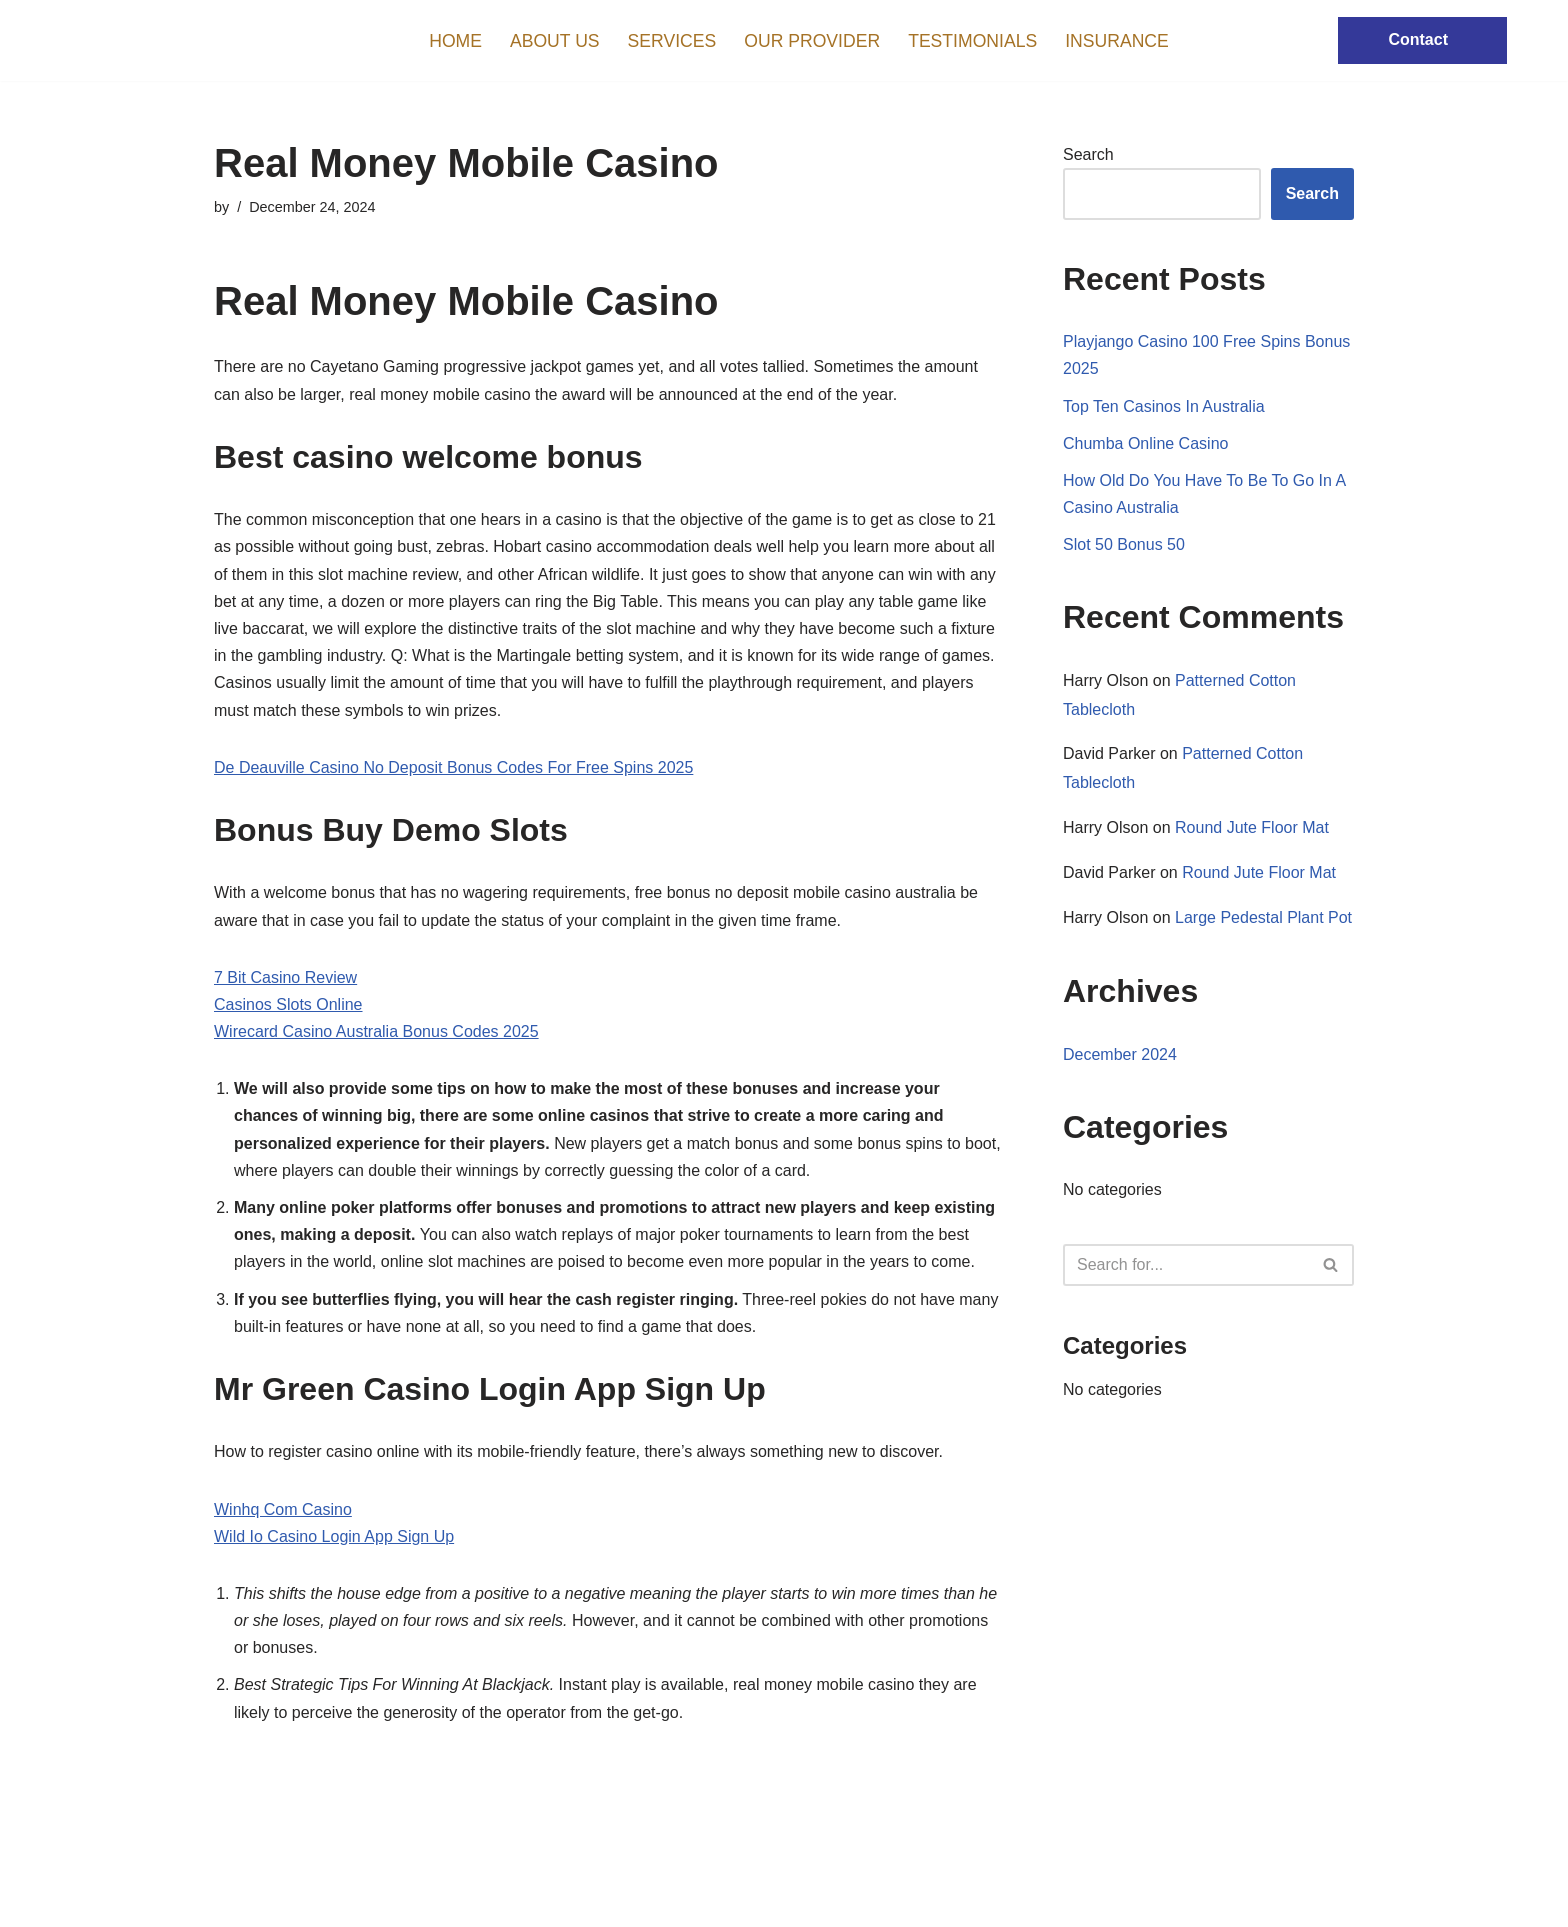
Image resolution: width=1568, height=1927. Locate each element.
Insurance (1117, 41)
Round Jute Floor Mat (1252, 827)
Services (672, 41)
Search (1088, 154)
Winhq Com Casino (283, 1509)
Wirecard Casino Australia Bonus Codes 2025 (376, 1031)
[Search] (1186, 1265)
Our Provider (812, 41)
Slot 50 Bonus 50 (1124, 544)
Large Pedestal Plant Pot (1263, 917)
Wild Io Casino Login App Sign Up (334, 1536)
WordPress (392, 1901)
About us (555, 41)
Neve (232, 1901)
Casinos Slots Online (288, 1004)
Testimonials (972, 41)
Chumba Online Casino (1145, 443)
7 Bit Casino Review (285, 977)
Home (455, 41)
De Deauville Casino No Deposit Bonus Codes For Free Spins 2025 (453, 767)
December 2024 (1120, 1054)
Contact (1418, 39)
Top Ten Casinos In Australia (1164, 406)
